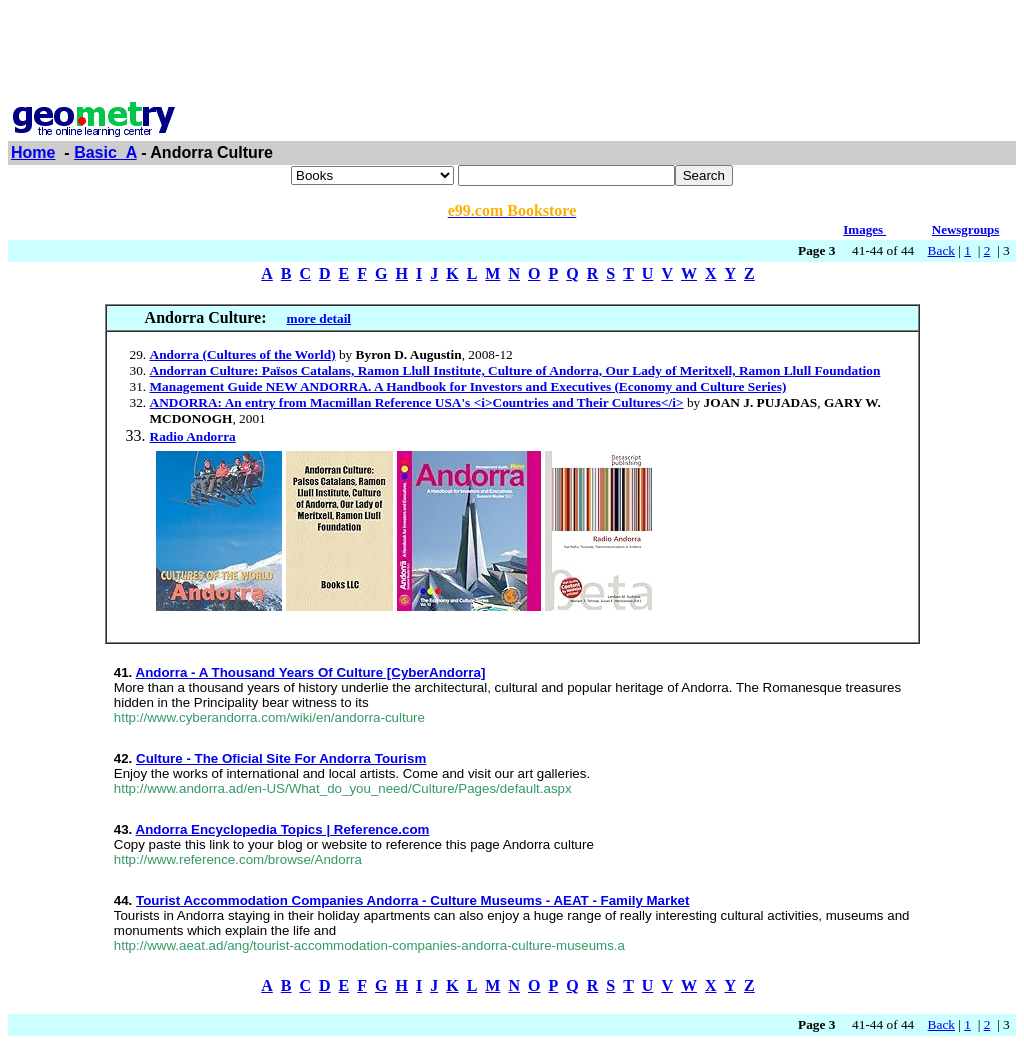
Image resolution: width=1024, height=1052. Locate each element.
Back (941, 250)
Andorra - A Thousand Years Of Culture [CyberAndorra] (311, 672)
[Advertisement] (512, 53)
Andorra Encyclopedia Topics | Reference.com (283, 829)
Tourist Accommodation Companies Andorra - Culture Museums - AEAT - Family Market (412, 900)
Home (33, 152)
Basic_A (105, 152)
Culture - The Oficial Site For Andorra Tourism (281, 758)
